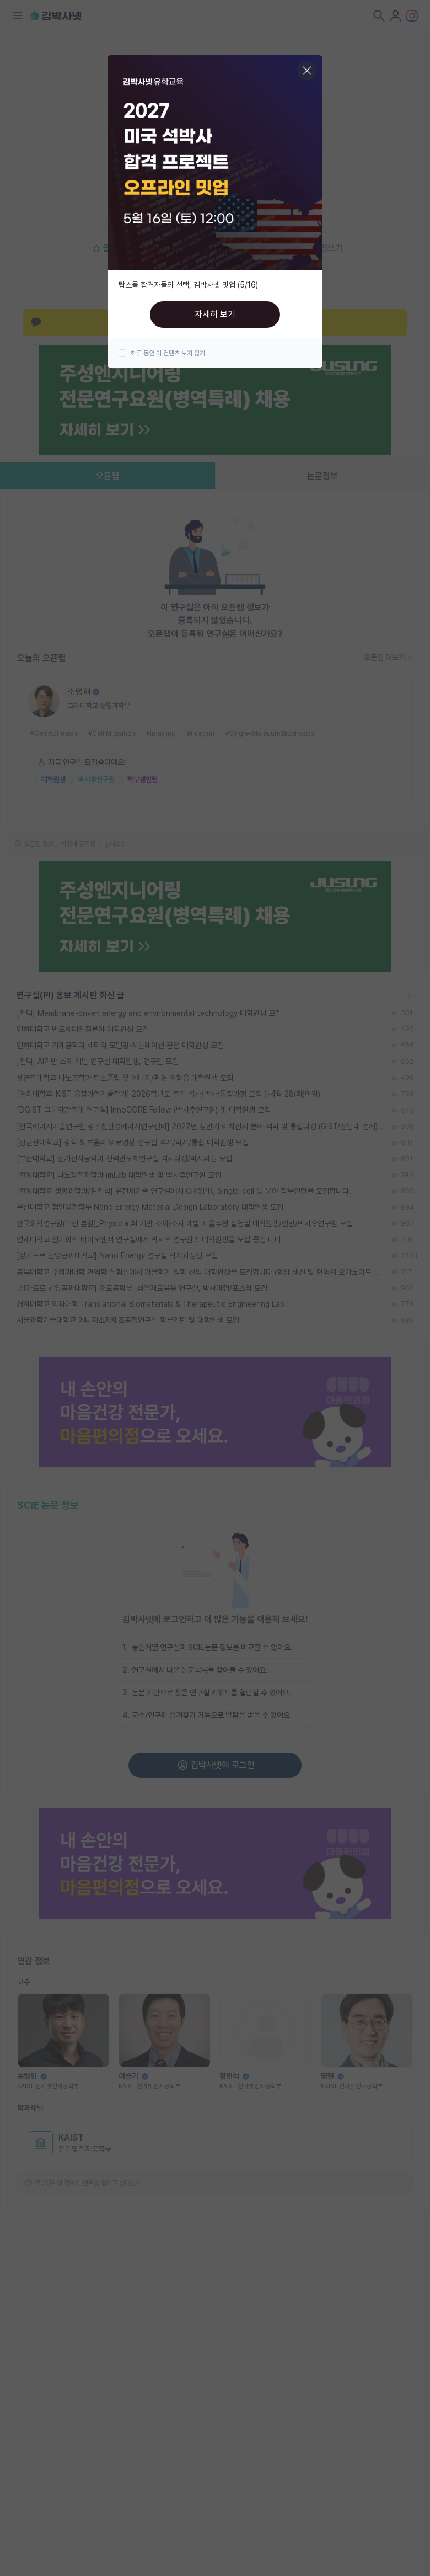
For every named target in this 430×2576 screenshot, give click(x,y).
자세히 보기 (215, 314)
